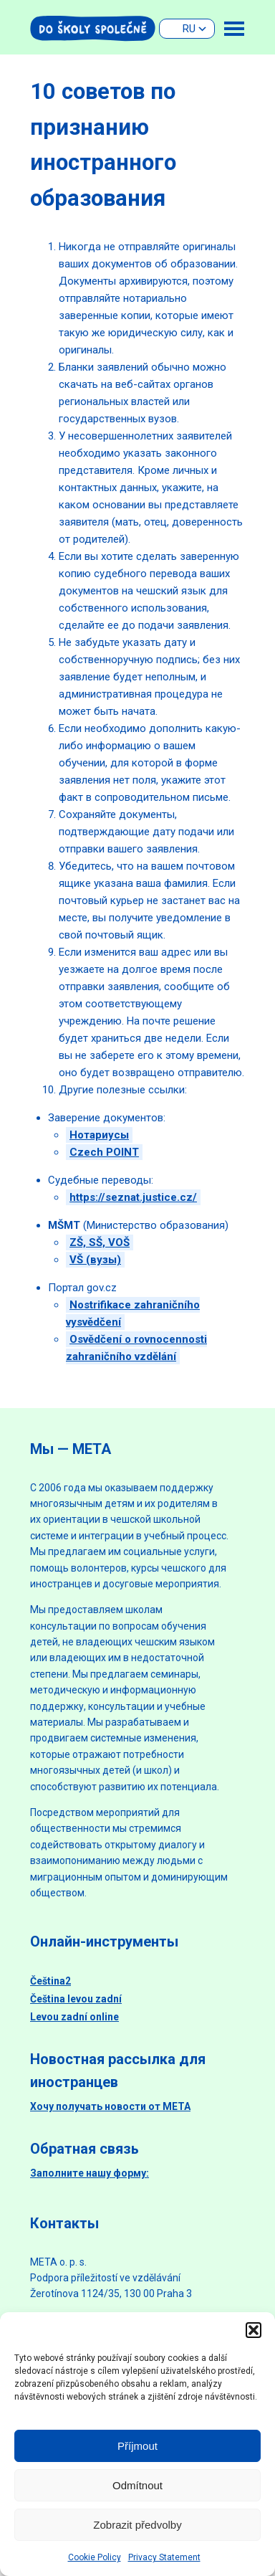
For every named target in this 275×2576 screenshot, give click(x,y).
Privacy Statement (164, 2557)
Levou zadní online (74, 2017)
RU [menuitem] (189, 28)
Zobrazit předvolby (137, 2525)
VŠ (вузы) (95, 1259)
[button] (253, 2330)
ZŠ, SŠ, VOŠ (99, 1242)
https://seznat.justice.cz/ (133, 1197)
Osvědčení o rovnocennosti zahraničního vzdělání (136, 1348)
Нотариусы (99, 1134)
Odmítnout (137, 2485)
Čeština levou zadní (76, 1999)
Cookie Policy (94, 2557)
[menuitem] (187, 29)
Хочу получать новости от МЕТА (110, 2106)
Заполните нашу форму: (89, 2173)
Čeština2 (50, 1981)
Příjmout (137, 2446)
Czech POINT (104, 1152)
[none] (187, 29)
